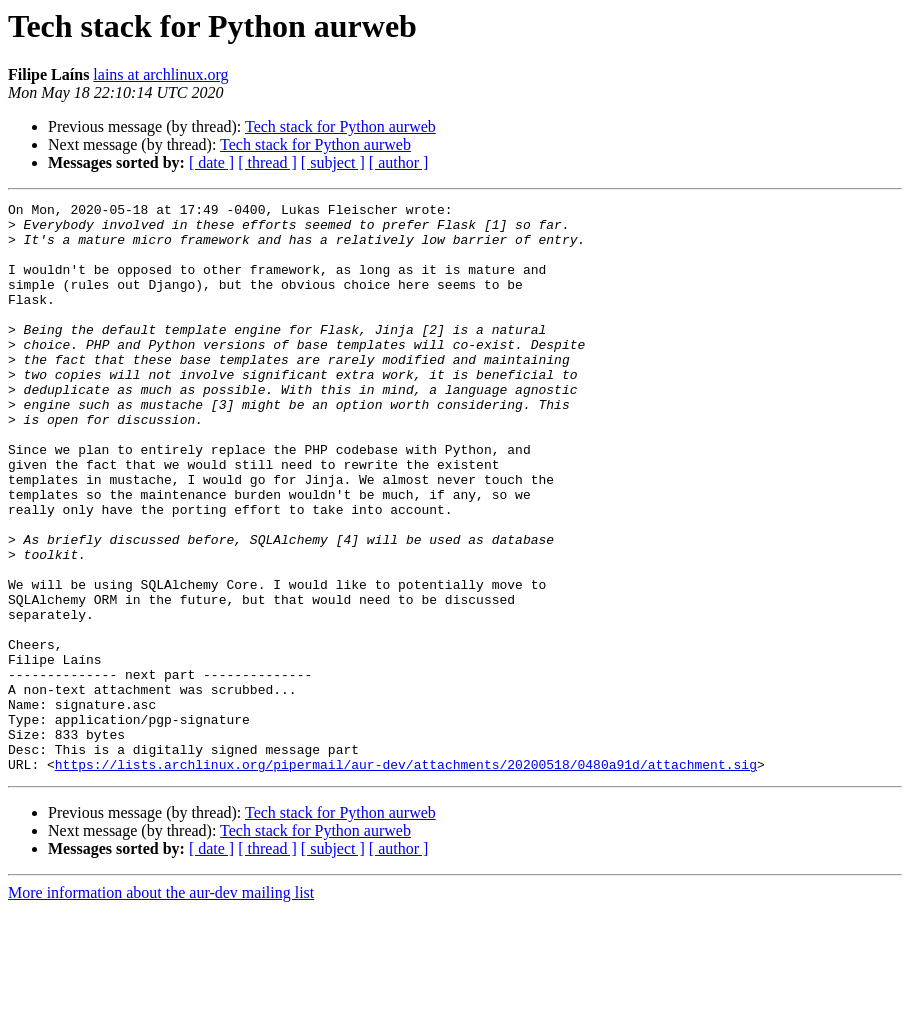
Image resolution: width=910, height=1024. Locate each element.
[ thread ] (267, 162)
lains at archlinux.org (160, 74)
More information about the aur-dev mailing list (161, 1006)
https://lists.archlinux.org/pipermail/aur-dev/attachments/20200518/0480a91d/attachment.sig (406, 878)
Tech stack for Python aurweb (340, 126)
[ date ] (211, 162)
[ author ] (399, 162)
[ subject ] (333, 162)
